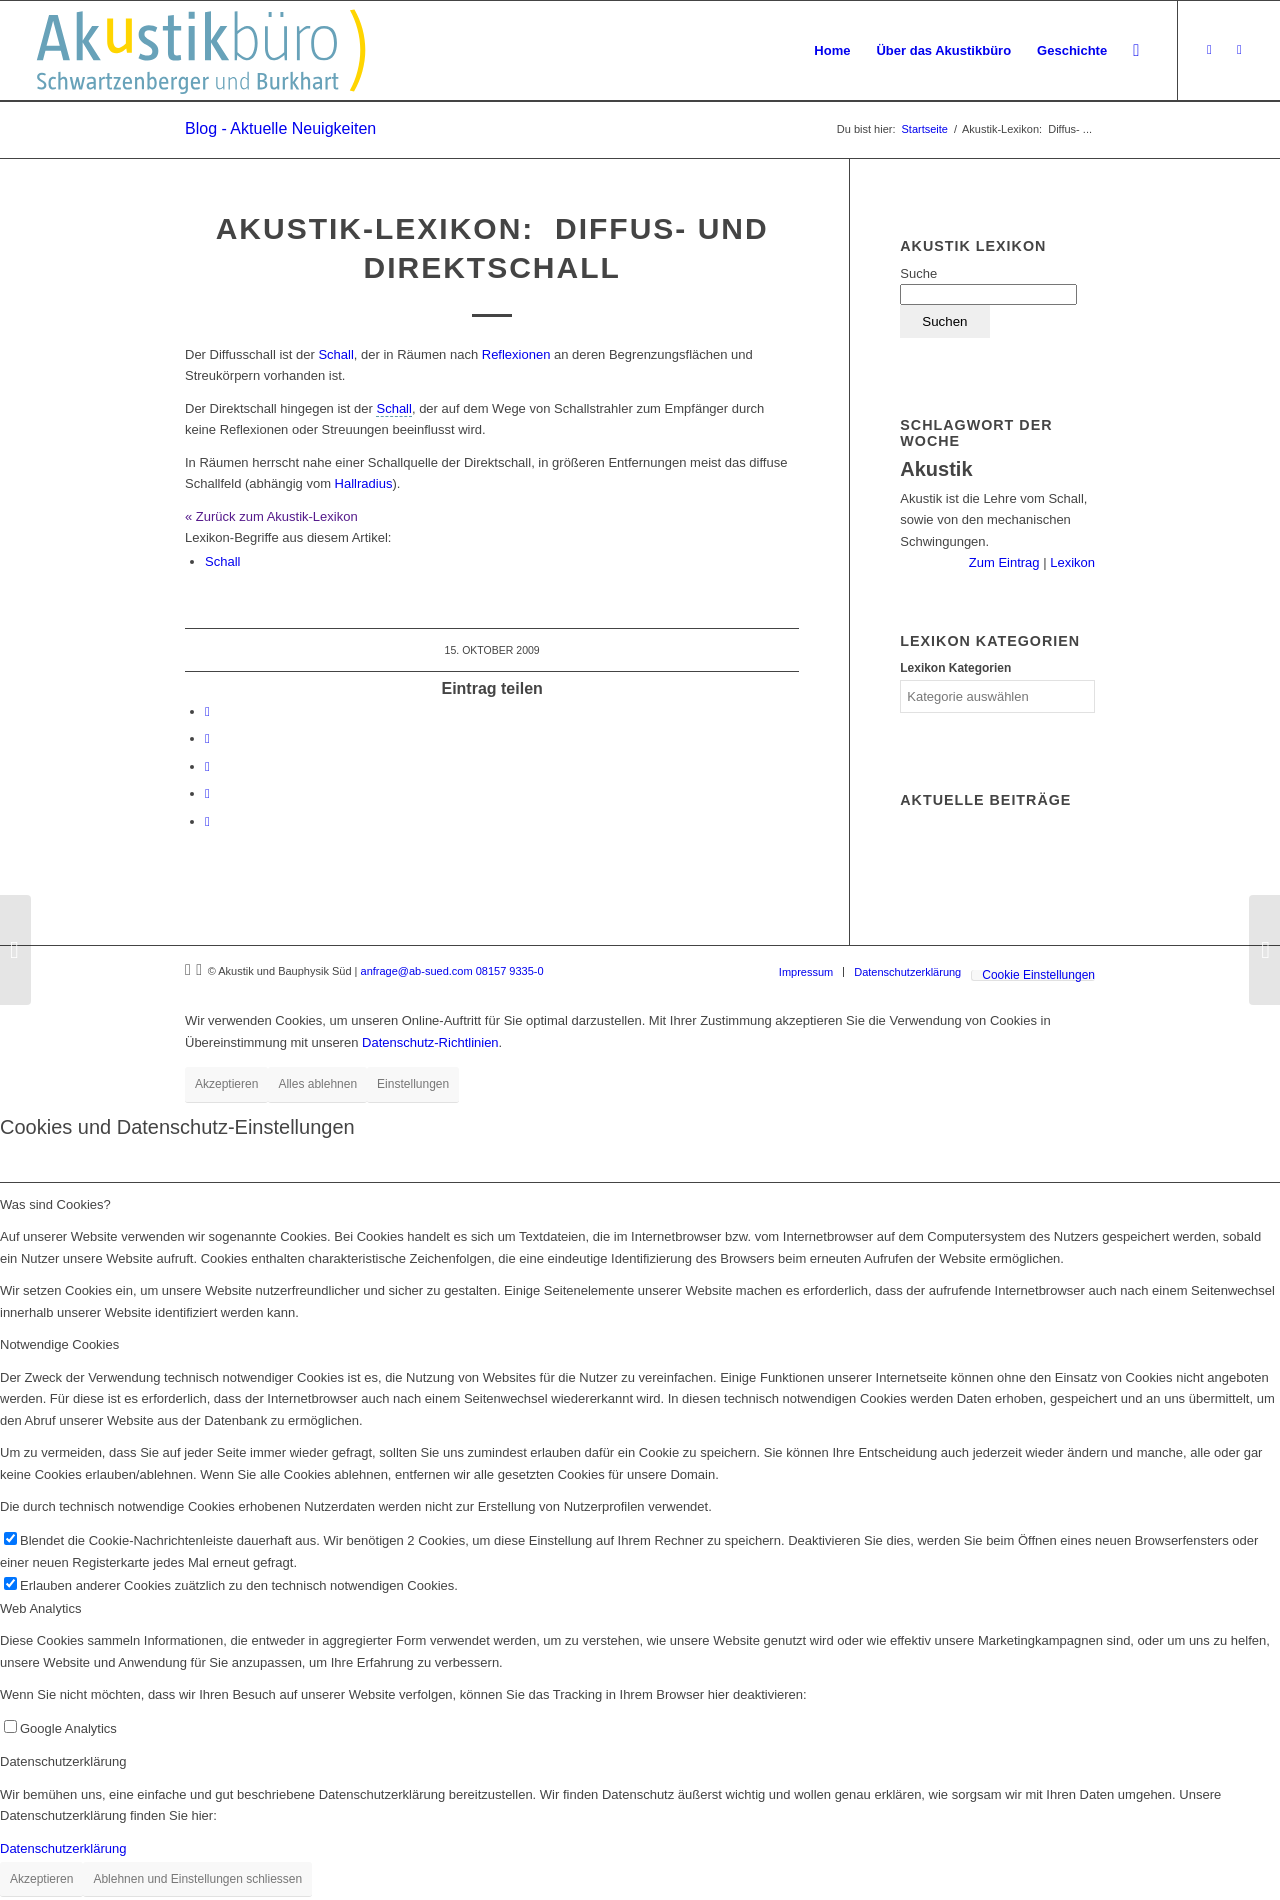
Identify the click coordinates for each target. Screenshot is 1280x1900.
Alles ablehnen (317, 1084)
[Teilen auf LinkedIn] (207, 738)
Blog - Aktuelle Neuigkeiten (280, 128)
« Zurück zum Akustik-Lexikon (271, 516)
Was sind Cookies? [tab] (55, 1204)
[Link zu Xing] (1209, 50)
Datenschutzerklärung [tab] (63, 1761)
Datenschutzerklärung (63, 1848)
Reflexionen (516, 354)
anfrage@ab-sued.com (417, 971)
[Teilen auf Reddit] (207, 793)
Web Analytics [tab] (40, 1608)
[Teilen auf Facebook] (207, 711)
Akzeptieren (226, 1084)
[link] (393, 409)
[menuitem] (832, 51)
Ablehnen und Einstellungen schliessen (197, 1879)
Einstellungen (413, 1084)
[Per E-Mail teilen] (207, 821)
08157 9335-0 (510, 971)
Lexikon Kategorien (955, 668)
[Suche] (1136, 51)
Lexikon (1071, 562)
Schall (335, 354)
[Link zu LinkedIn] (1239, 50)
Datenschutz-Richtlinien (430, 1042)
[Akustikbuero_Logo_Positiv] (201, 51)
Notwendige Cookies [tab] (59, 1344)
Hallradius (364, 483)
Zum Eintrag (1006, 562)
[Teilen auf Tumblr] (207, 766)
